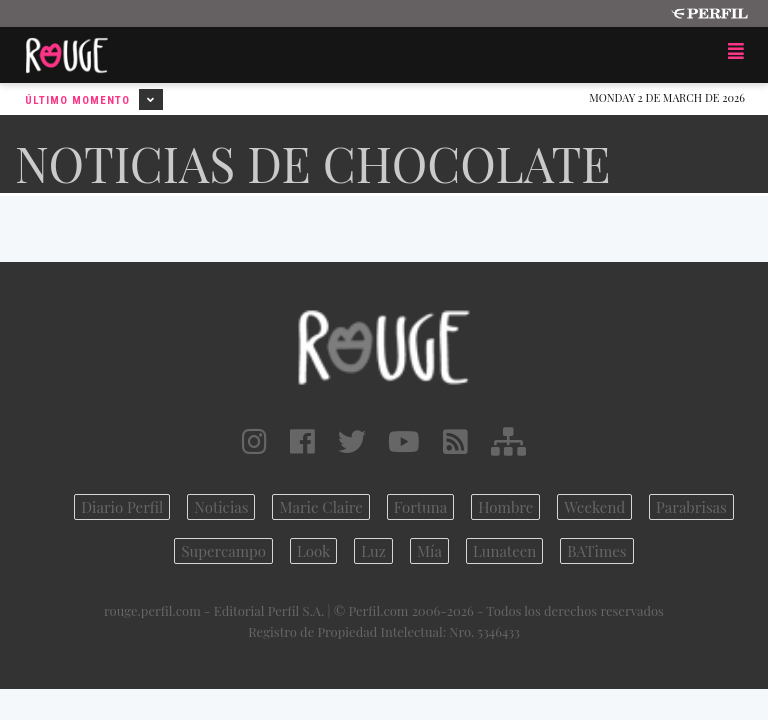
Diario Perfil (122, 507)
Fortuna (421, 507)
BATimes (596, 551)
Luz (373, 551)
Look (313, 551)
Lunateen (504, 551)
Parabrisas (691, 507)
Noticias (221, 507)
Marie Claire (320, 507)
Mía (429, 551)
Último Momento (94, 99)
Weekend (594, 507)
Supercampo (223, 551)
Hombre (505, 507)
